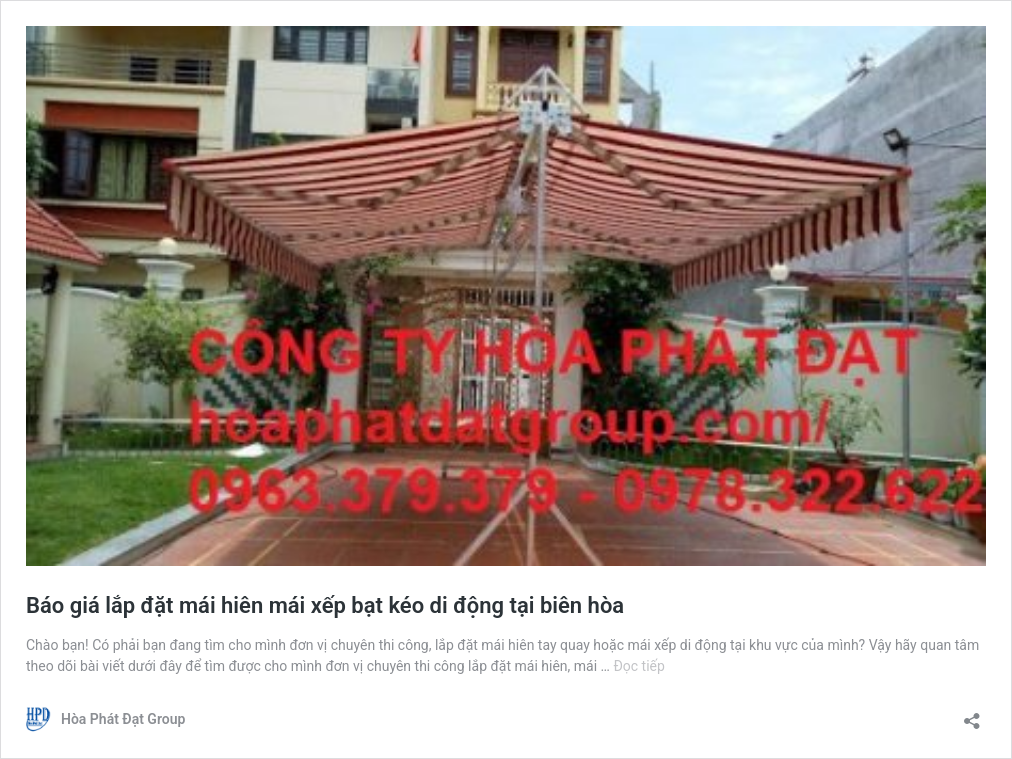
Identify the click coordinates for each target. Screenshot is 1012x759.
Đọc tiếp (638, 666)
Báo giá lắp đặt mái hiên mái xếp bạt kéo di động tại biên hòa (325, 605)
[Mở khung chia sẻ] (972, 714)
